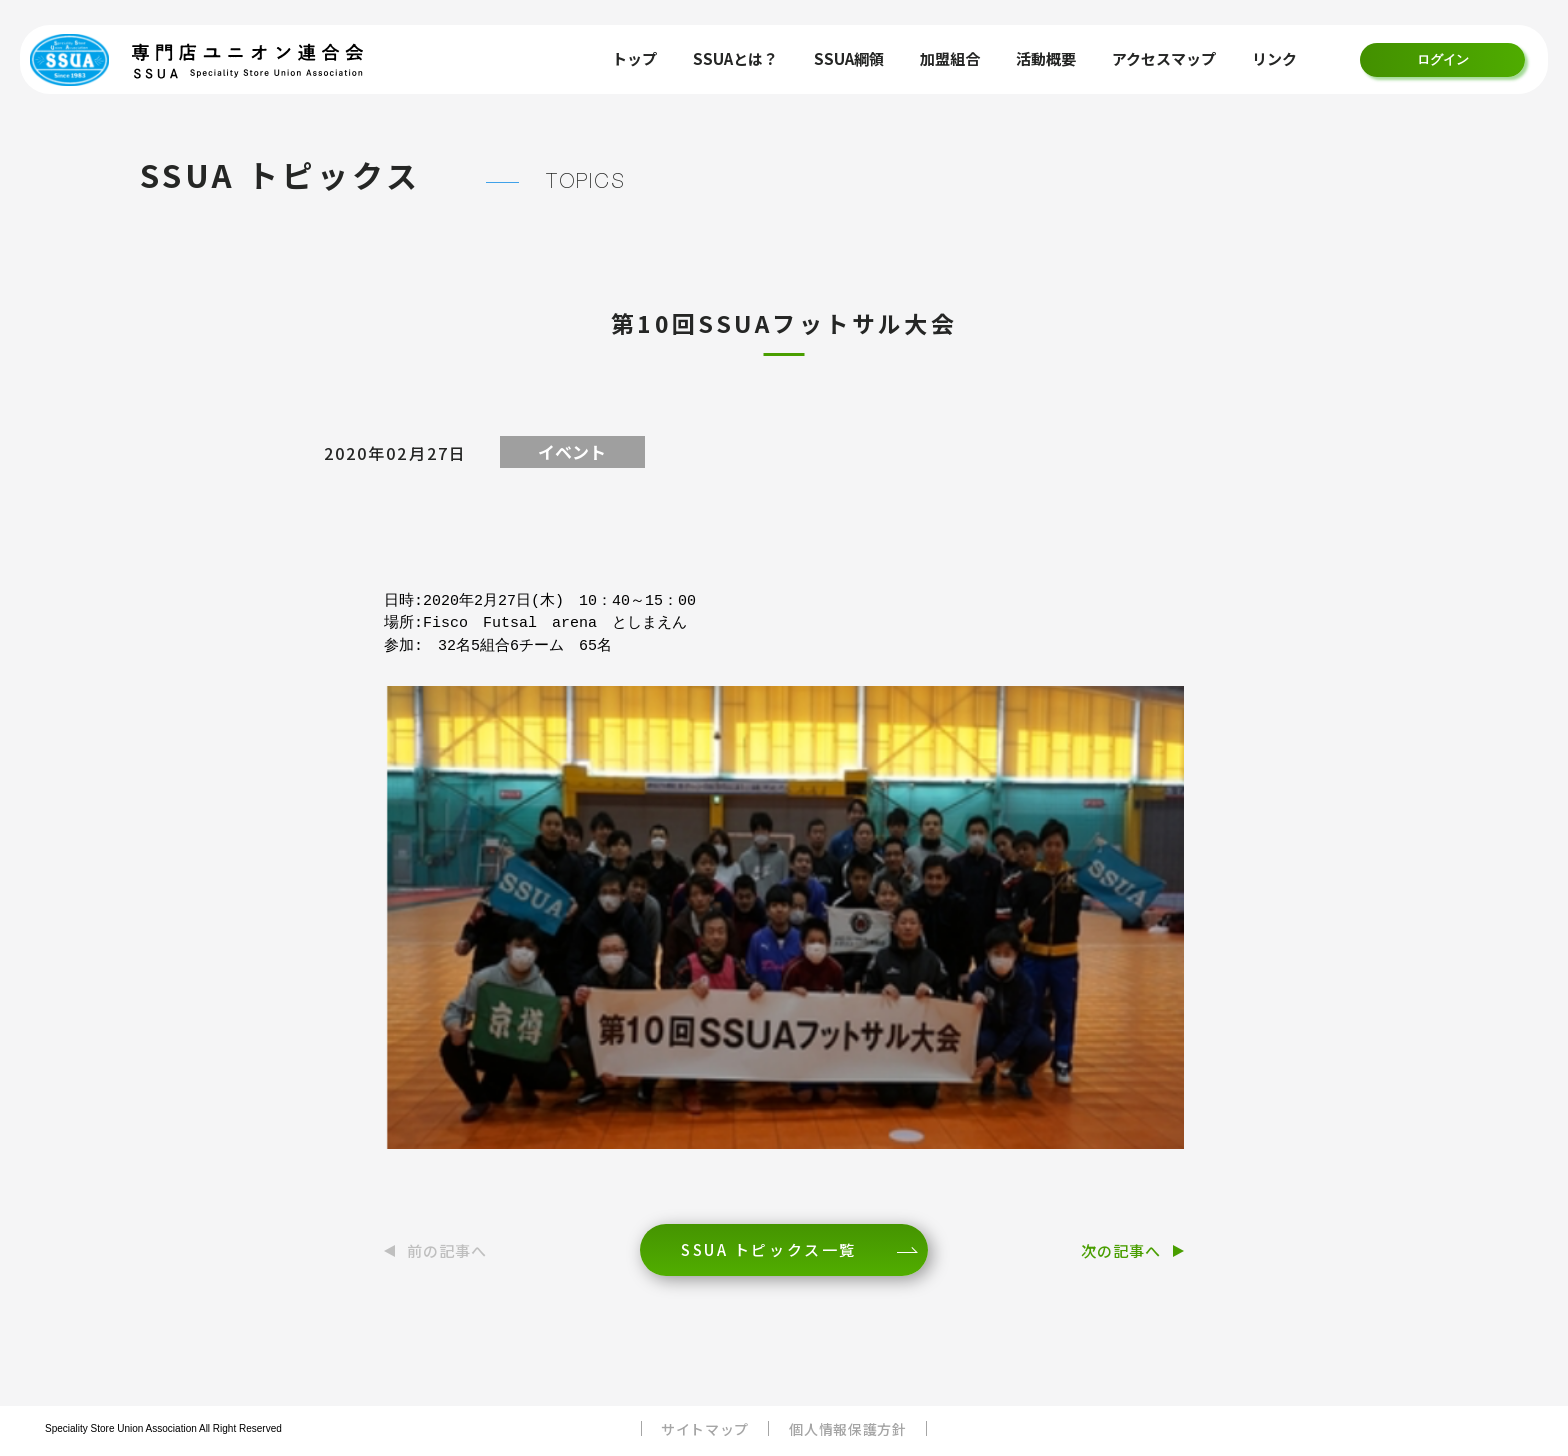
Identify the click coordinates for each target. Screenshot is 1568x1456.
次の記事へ (1121, 1250)
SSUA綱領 (849, 58)
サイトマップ (705, 1429)
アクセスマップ (1164, 58)
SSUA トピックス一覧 (769, 1249)
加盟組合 (950, 58)
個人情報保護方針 (848, 1429)
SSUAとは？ (735, 58)
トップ (634, 58)
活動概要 (1046, 58)
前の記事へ (447, 1250)
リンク (1274, 58)
